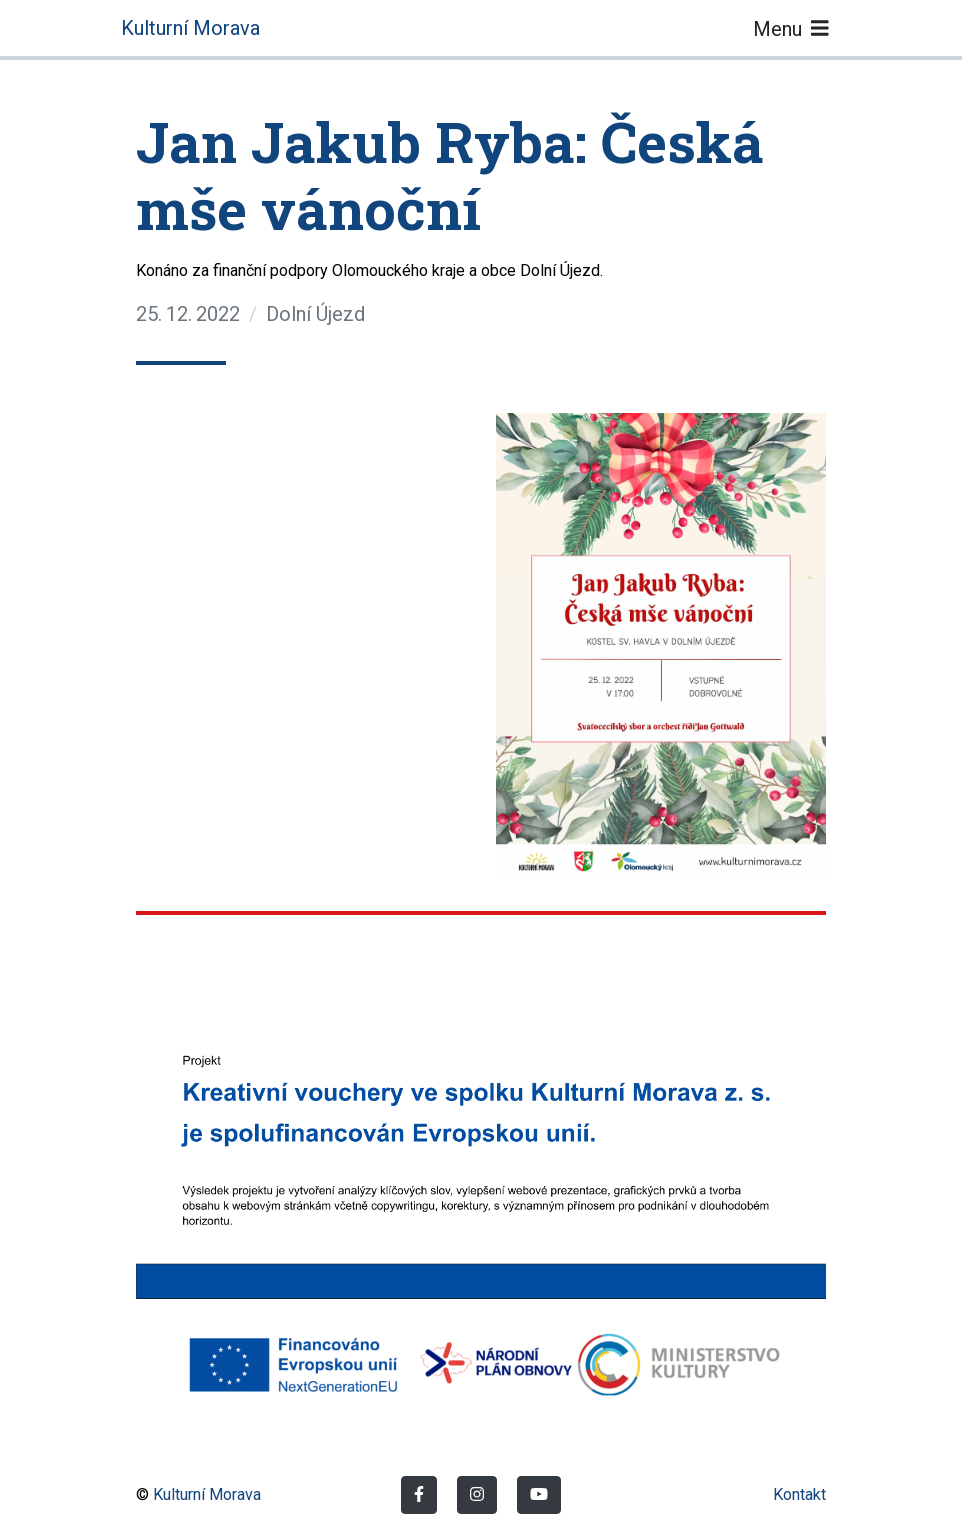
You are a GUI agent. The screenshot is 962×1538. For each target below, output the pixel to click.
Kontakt (799, 1494)
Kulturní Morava (190, 28)
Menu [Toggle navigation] (791, 28)
